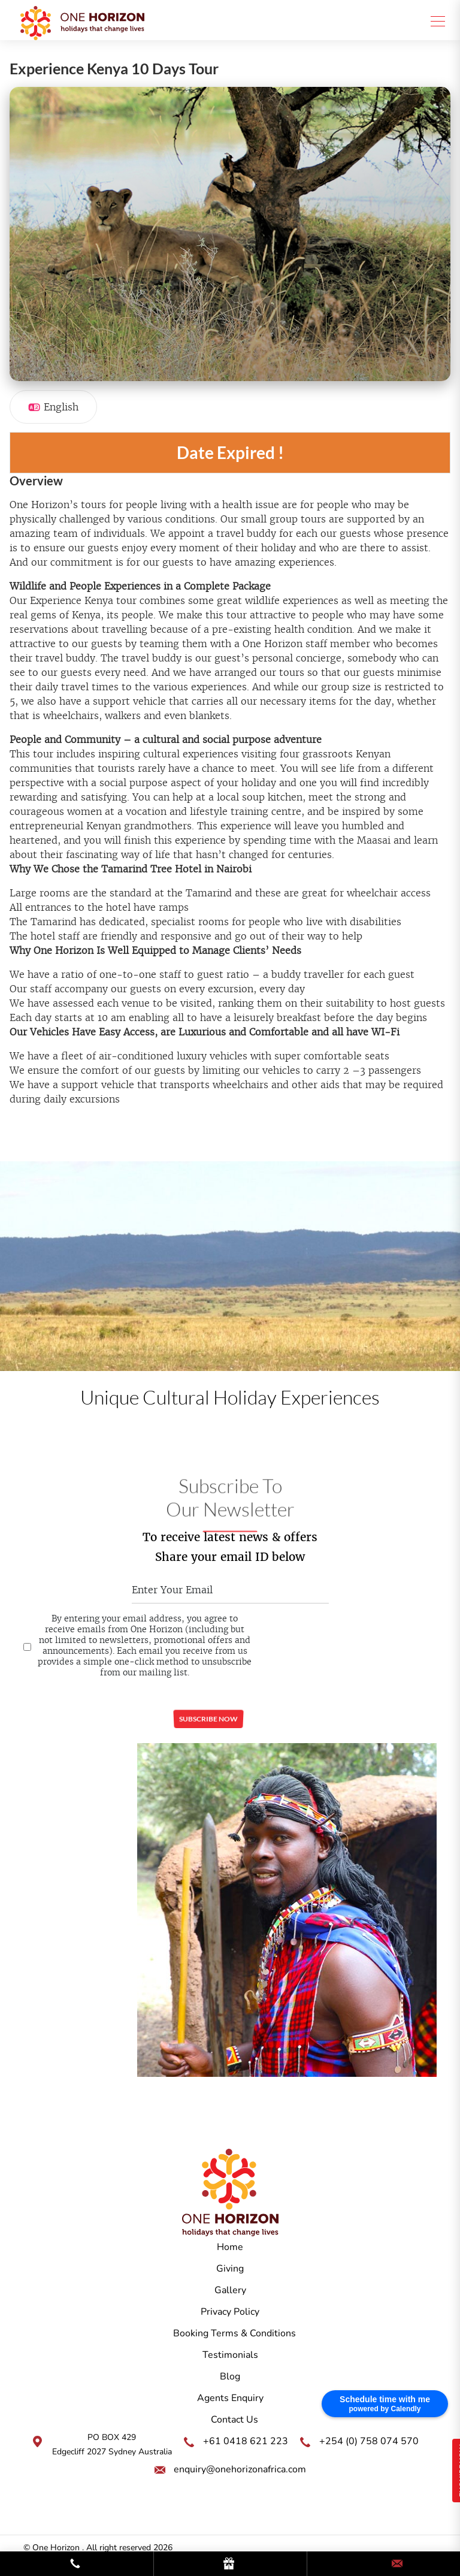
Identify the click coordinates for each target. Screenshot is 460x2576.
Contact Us (234, 2419)
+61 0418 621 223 (245, 2441)
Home (230, 2247)
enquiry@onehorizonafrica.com (240, 2469)
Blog (230, 2376)
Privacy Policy (230, 2311)
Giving (230, 2268)
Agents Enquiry (230, 2398)
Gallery (230, 2290)
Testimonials (230, 2354)
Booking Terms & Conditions (234, 2333)
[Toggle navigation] (434, 20)
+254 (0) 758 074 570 (369, 2441)
